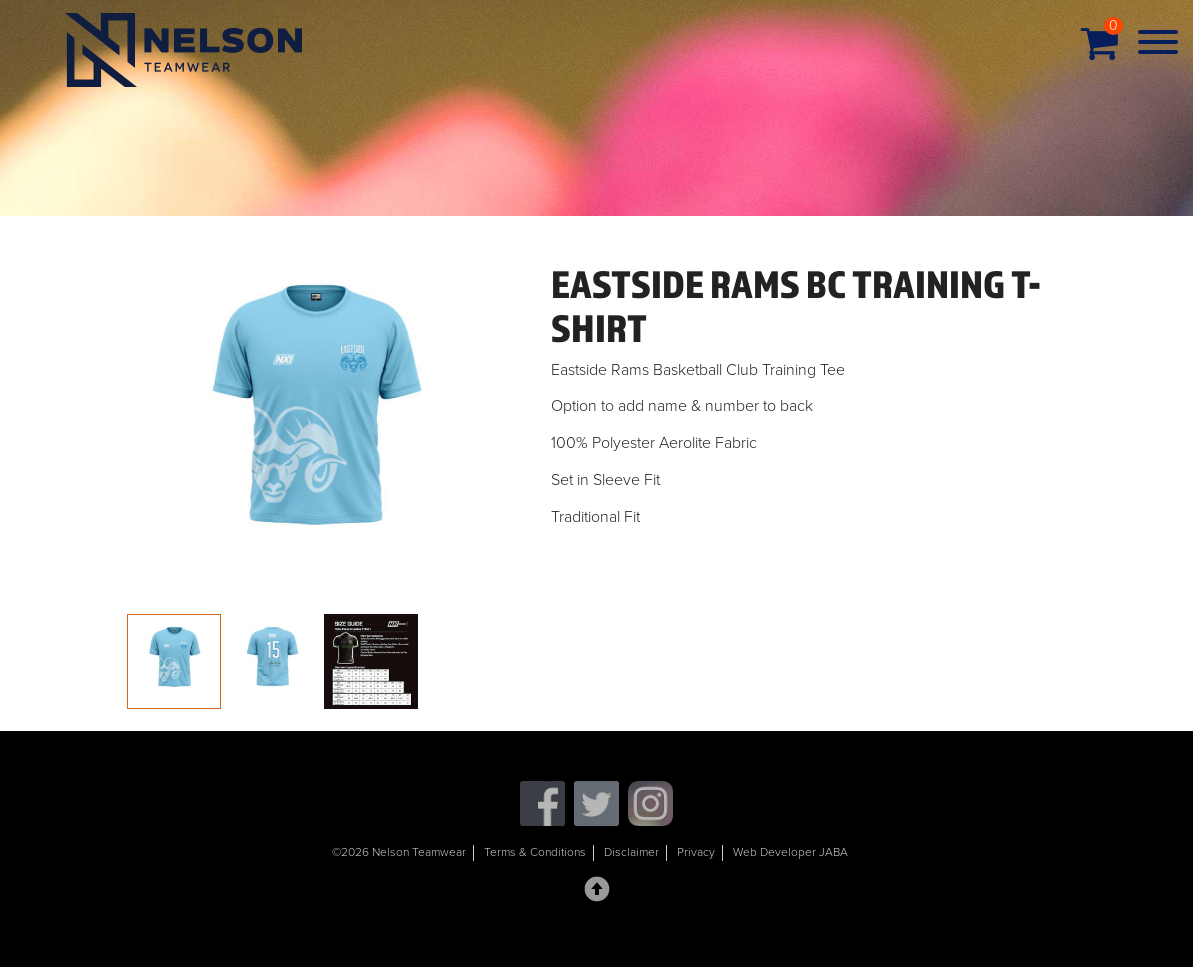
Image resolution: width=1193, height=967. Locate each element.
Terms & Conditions (535, 852)
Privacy (696, 852)
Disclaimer (631, 852)
